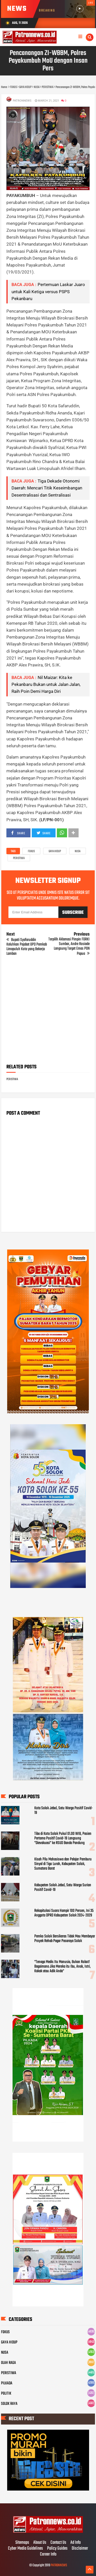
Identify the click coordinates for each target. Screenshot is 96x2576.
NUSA (77, 851)
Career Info (48, 2554)
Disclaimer (80, 2548)
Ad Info (75, 2543)
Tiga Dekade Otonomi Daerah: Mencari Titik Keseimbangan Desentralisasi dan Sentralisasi (47, 487)
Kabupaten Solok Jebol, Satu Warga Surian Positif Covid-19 (62, 1887)
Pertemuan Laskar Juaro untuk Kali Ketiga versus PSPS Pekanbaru (48, 291)
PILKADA (6, 2383)
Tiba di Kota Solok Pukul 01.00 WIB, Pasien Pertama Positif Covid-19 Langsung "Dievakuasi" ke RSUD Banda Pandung (62, 1838)
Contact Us (58, 2543)
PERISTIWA (19, 858)
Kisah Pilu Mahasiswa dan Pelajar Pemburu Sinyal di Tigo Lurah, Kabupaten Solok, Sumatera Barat (63, 1864)
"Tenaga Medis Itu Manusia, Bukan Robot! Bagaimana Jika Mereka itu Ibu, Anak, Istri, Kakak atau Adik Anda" (62, 1967)
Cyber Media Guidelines (25, 2548)
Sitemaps (22, 2543)
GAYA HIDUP (55, 851)
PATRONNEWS (59, 2565)
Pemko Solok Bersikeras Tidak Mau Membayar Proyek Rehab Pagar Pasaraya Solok (64, 1938)
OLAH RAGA (8, 2363)
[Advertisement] (48, 1012)
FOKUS (31, 851)
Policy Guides (57, 2548)
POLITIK (6, 2393)
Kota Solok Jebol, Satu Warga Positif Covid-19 (63, 1810)
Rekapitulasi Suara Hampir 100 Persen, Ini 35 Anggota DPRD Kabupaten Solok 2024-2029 (63, 1913)
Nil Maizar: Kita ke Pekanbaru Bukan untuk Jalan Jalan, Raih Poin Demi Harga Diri (46, 684)
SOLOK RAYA (9, 2403)
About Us (39, 2543)
